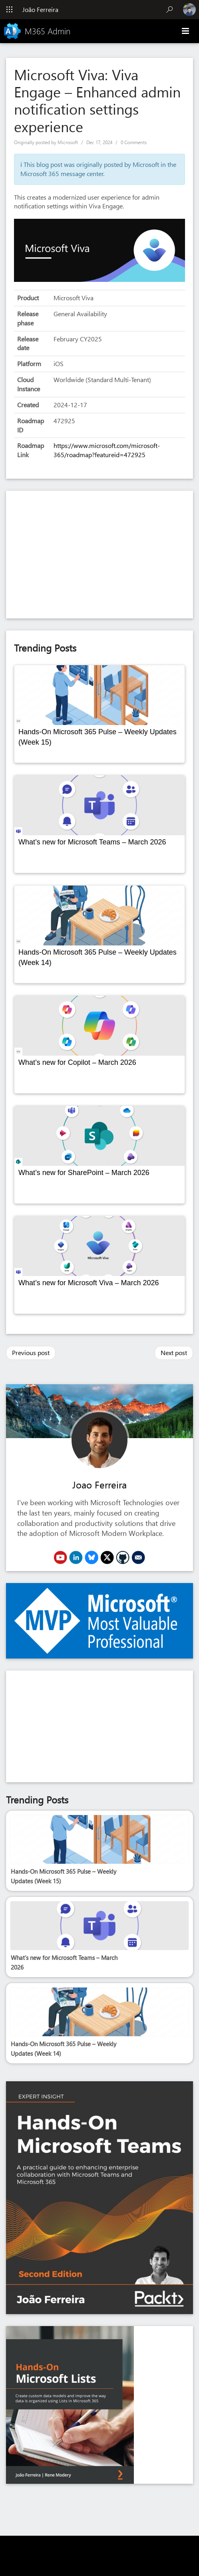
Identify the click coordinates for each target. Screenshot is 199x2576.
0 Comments (134, 142)
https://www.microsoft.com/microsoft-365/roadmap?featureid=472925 (107, 450)
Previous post (31, 1352)
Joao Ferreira (99, 1484)
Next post (174, 1352)
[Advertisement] (99, 554)
